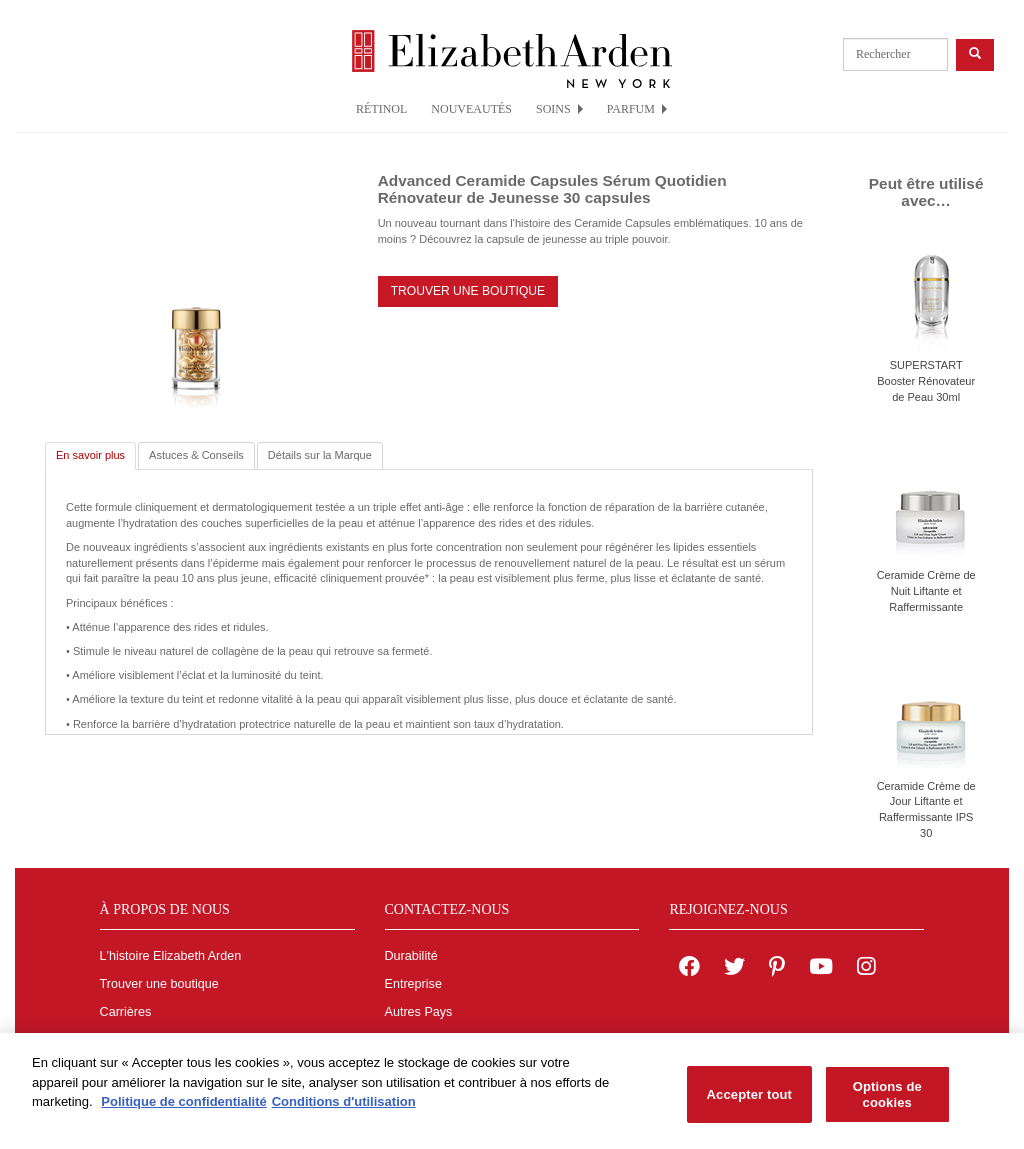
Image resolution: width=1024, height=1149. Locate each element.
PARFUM (637, 109)
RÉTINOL (381, 109)
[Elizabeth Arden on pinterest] (777, 969)
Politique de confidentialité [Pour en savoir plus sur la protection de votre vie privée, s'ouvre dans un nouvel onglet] (183, 1106)
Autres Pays (419, 1012)
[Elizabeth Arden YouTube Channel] (821, 969)
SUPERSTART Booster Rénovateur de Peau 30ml (926, 380)
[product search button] (975, 54)
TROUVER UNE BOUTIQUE (468, 291)
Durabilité (411, 956)
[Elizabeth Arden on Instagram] (866, 969)
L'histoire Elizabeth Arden (171, 956)
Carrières (126, 1012)
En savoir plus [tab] (90, 455)
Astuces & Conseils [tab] (196, 455)
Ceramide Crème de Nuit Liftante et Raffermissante (926, 590)
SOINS (559, 109)
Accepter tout (749, 1099)
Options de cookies (887, 1099)
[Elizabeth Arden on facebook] (689, 969)
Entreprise (413, 984)
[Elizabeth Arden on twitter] (734, 969)
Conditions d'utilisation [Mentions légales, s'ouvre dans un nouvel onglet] (344, 1106)
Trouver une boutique (159, 984)
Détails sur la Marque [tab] (320, 455)
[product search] (895, 54)
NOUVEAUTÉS (471, 109)
